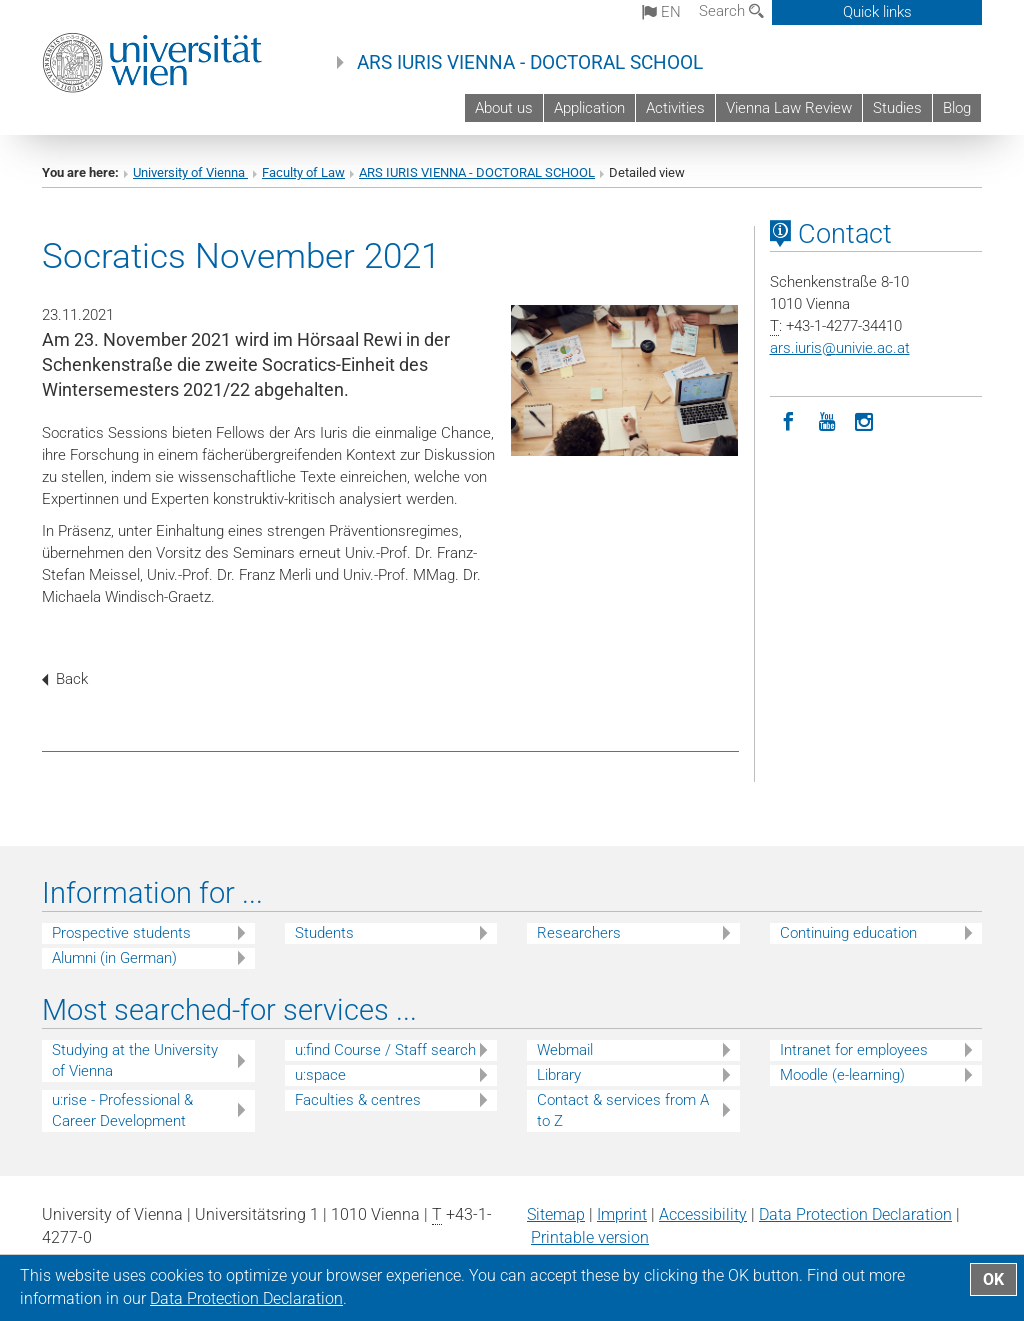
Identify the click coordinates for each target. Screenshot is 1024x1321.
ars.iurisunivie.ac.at (840, 348)
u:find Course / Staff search (385, 1050)
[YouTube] (827, 420)
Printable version (590, 1237)
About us (504, 108)
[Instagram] (865, 420)
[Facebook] (789, 420)
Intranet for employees (854, 1050)
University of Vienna (190, 172)
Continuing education (848, 933)
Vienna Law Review (789, 108)
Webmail (565, 1050)
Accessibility (703, 1214)
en (661, 12)
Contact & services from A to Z (623, 1110)
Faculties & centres (358, 1100)
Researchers (579, 933)
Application (589, 108)
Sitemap (556, 1214)
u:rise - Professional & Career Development (122, 1110)
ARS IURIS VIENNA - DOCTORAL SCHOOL (530, 63)
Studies (897, 108)
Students (324, 933)
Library (559, 1075)
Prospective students (121, 933)
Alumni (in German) (114, 958)
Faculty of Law (303, 172)
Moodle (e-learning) (842, 1075)
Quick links (877, 12)
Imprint (622, 1214)
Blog (957, 108)
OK (993, 1279)
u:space (320, 1075)
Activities (675, 108)
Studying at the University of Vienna (135, 1060)
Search (731, 11)
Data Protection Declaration (855, 1214)
